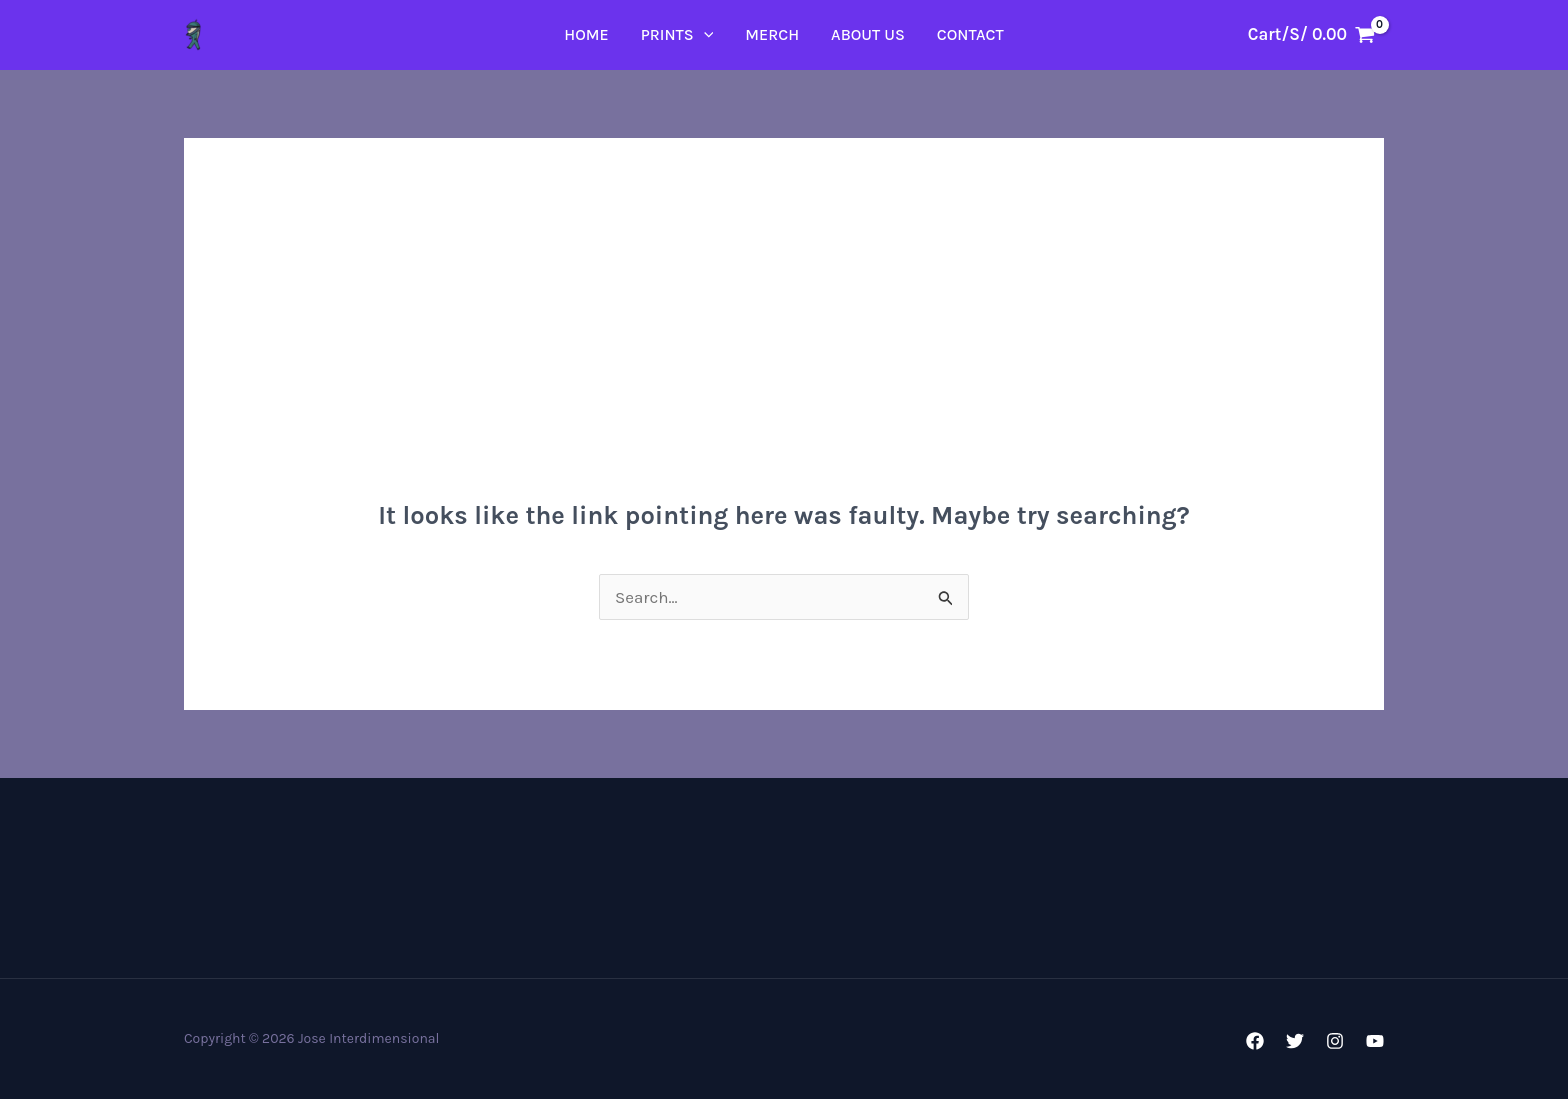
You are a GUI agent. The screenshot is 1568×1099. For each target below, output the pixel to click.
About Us (868, 34)
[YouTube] (1375, 1041)
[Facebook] (1255, 1041)
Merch (772, 34)
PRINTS (677, 35)
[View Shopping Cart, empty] (1311, 34)
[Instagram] (1335, 1041)
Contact (970, 34)
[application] (704, 35)
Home (586, 34)
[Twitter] (1295, 1041)
